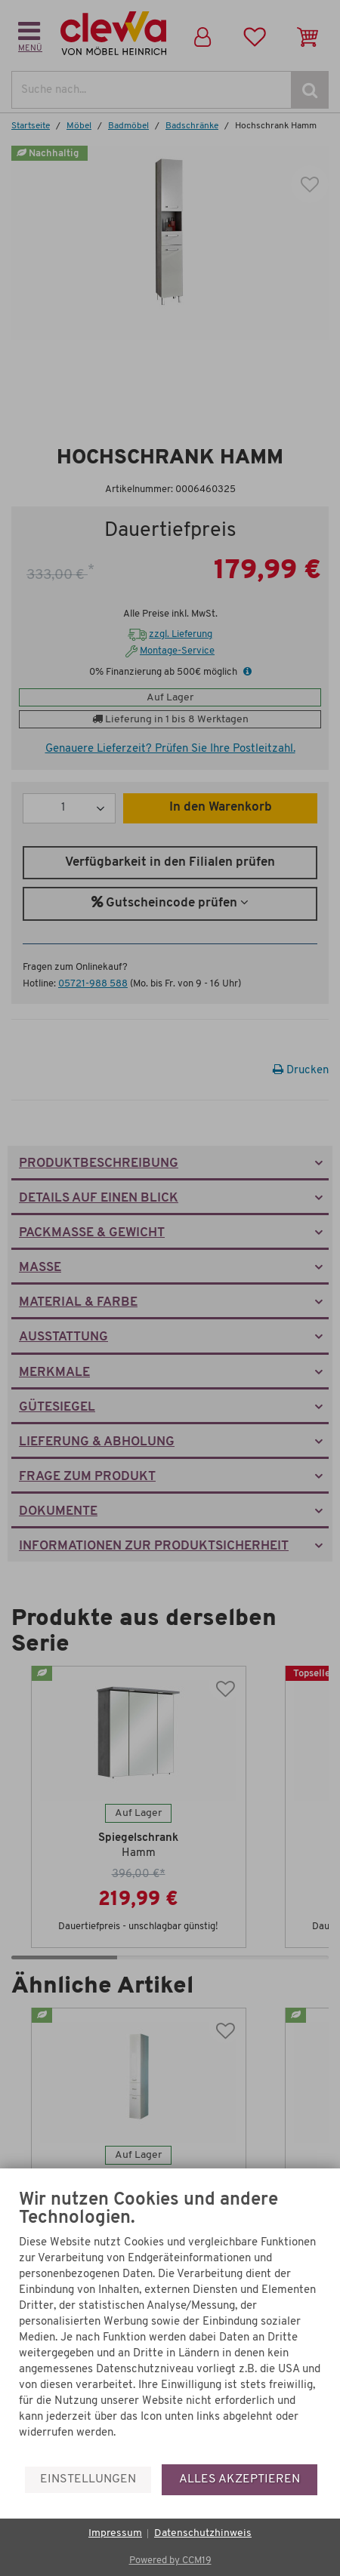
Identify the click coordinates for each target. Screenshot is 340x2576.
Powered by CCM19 (170, 2560)
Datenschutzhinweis (203, 2533)
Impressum (115, 2533)
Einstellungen (88, 2479)
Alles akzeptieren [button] (239, 2479)
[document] (170, 2327)
